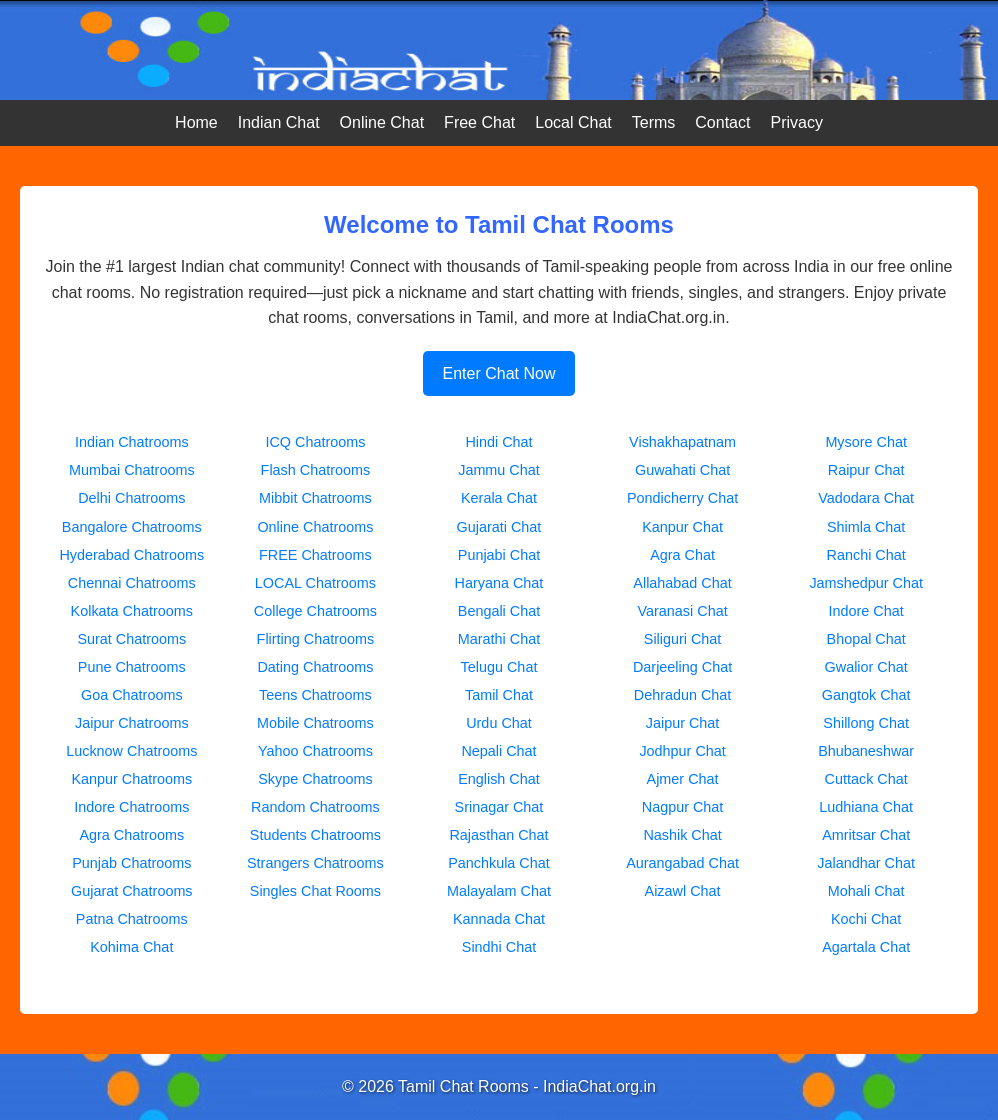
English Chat (499, 779)
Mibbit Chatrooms (315, 498)
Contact (722, 122)
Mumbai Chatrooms (132, 470)
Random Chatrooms (315, 807)
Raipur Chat (866, 470)
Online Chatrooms (315, 527)
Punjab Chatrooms (131, 863)
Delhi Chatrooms (131, 498)
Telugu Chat (499, 667)
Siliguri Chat (683, 639)
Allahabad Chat (682, 583)
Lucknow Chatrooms (131, 751)
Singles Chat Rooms (315, 891)
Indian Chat (279, 122)
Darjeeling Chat (682, 667)
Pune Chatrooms (132, 667)
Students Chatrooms (315, 835)
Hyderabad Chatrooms (131, 555)
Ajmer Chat (683, 779)
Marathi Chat (499, 639)
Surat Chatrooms (131, 639)
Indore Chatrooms (131, 807)
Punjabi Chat (499, 555)
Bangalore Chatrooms (132, 527)
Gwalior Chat (866, 667)
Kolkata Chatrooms (132, 611)
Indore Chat (866, 611)
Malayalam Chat (499, 891)
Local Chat (573, 122)
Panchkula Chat (499, 863)
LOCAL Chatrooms (315, 583)
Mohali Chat (866, 891)
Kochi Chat (866, 919)
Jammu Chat (499, 470)
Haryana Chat (499, 583)
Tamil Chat (499, 695)
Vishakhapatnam (682, 442)
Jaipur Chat (683, 723)
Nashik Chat (682, 835)
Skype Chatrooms (315, 779)
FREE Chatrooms (315, 555)
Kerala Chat (499, 498)
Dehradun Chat (683, 695)
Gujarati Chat (499, 527)
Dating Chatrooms (315, 667)
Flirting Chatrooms (316, 639)
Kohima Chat (131, 947)
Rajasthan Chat (498, 835)
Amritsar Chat (866, 835)
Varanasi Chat (683, 611)
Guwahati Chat (682, 470)
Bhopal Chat (866, 639)
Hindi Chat (498, 442)
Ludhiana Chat (866, 807)
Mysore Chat (866, 442)
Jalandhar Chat (866, 863)
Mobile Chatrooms (315, 723)
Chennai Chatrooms (132, 583)
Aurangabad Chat (682, 863)
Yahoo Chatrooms (315, 751)
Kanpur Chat (682, 527)
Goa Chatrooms (132, 695)
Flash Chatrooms (316, 470)
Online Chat (382, 122)
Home (196, 122)
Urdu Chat (499, 723)
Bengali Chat (499, 611)
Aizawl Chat (683, 891)
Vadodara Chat (866, 498)
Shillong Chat (866, 723)
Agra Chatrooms (131, 835)
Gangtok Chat (866, 695)
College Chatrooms (315, 611)
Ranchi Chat (866, 555)
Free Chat (479, 122)
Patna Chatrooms (132, 919)
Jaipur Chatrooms (132, 723)
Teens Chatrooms (315, 695)
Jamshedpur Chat (866, 583)
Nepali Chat (498, 751)
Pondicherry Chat (682, 498)
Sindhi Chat (499, 947)
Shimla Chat (866, 527)
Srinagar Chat (499, 807)
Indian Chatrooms (132, 442)
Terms (654, 122)
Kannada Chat (499, 919)
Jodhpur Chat (682, 751)
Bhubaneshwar (866, 751)
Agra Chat (682, 555)
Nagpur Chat (683, 807)
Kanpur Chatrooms (131, 779)
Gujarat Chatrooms (132, 891)
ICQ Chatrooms (315, 442)
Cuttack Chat (866, 779)
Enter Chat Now (499, 373)
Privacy (796, 122)
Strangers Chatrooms (315, 863)
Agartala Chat (866, 947)
